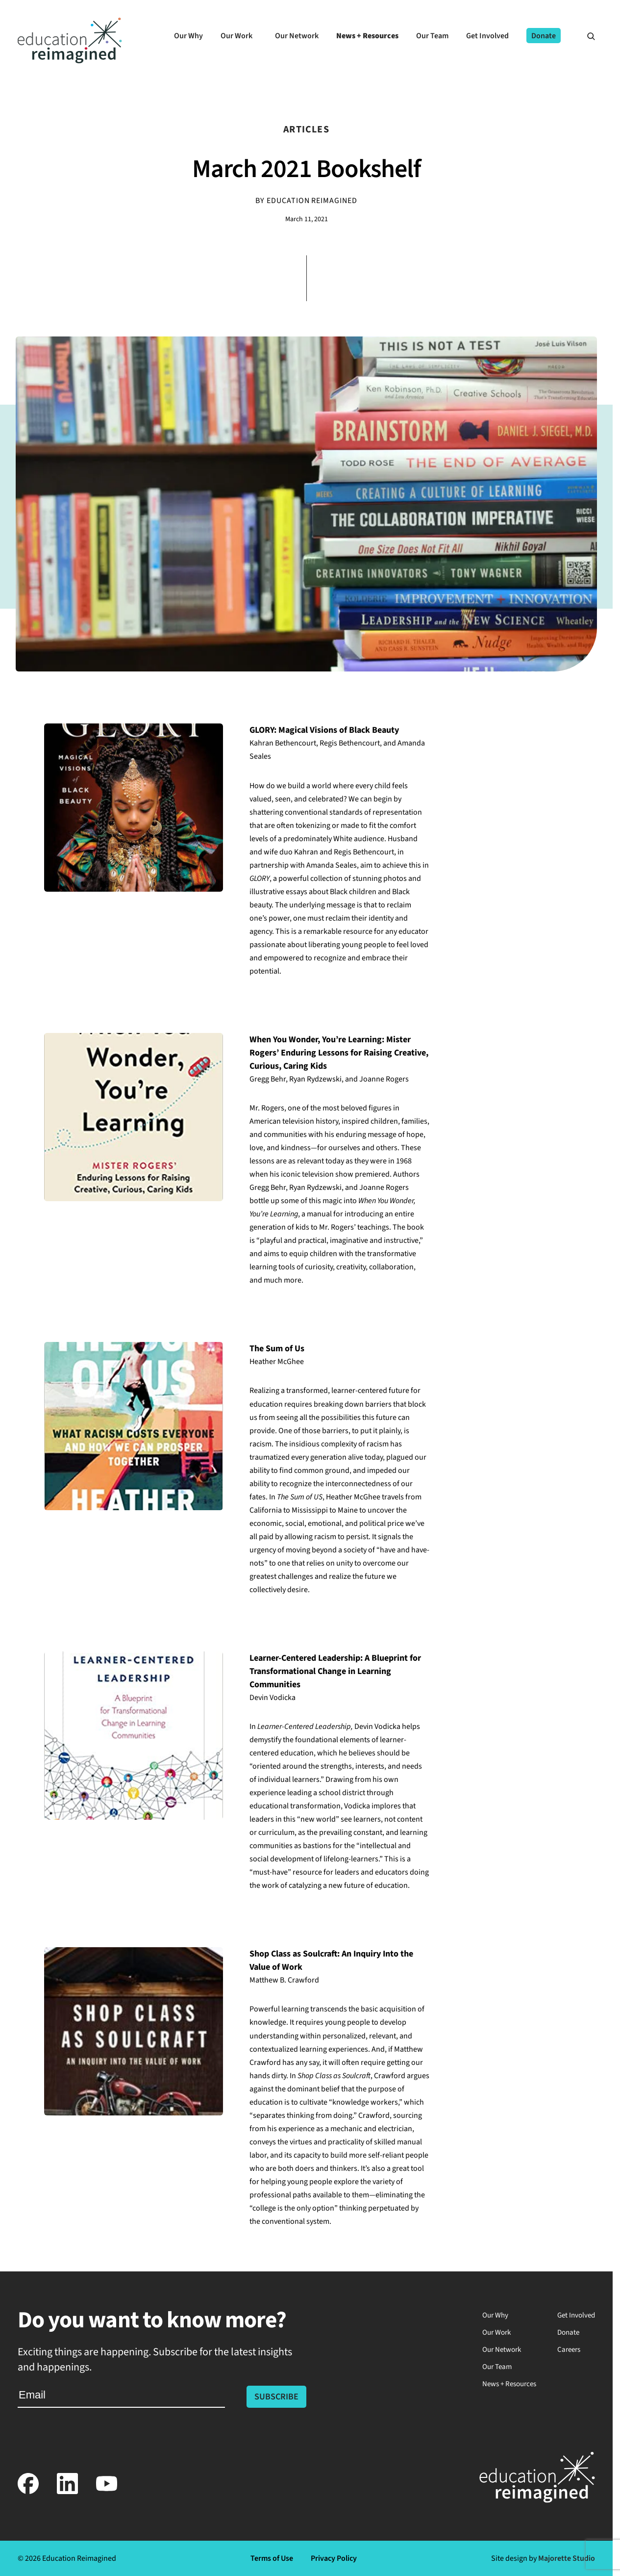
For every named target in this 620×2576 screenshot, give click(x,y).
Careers (568, 2349)
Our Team (497, 2366)
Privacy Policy (334, 2558)
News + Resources (509, 2384)
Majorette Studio (566, 2558)
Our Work (496, 2332)
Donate (568, 2332)
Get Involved (576, 2315)
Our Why (495, 2315)
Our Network (501, 2349)
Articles (306, 129)
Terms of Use (271, 2558)
